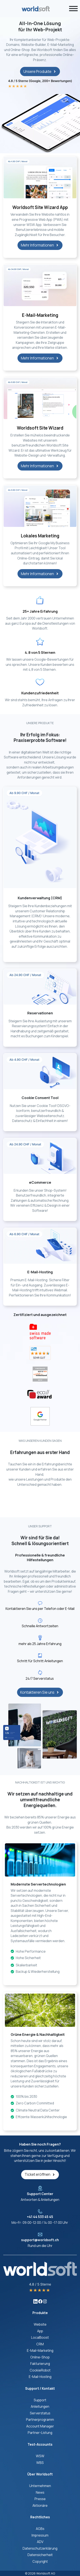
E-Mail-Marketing (40, 2350)
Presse (40, 2498)
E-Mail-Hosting (40, 2376)
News (40, 2492)
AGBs (40, 2528)
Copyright (40, 2561)
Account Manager (40, 2426)
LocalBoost (40, 2337)
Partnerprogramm (40, 2419)
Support (40, 2400)
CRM (40, 2344)
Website (40, 2324)
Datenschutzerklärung (40, 2548)
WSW (40, 2456)
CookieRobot (40, 2370)
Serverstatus (40, 2413)
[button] (11, 1502)
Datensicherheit (40, 2554)
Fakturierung (40, 2363)
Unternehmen (40, 2485)
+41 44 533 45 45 (40, 2216)
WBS (40, 2462)
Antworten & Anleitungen (40, 2199)
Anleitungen (40, 2406)
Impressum (40, 2535)
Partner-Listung (40, 2432)
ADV (40, 2541)
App (40, 2331)
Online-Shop (40, 2357)
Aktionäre (40, 2505)
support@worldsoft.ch (40, 2240)
